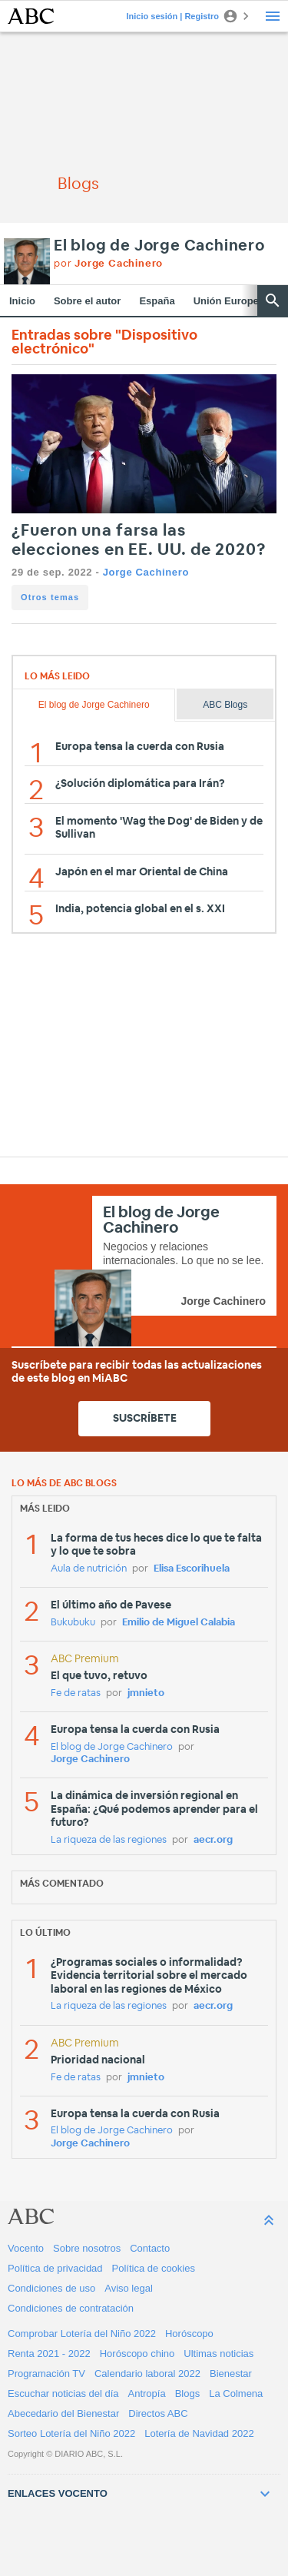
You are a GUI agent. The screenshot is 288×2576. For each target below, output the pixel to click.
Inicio (22, 301)
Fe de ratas (76, 1693)
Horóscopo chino (137, 2353)
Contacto (150, 2248)
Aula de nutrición (89, 1569)
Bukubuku (73, 1623)
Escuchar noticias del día (63, 2393)
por (108, 264)
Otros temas (50, 597)
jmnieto (145, 1693)
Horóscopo (189, 2333)
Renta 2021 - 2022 (49, 2353)
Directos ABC (157, 2413)
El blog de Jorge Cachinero (159, 246)
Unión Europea (229, 301)
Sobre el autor (87, 301)
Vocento (26, 2248)
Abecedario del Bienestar (63, 2413)
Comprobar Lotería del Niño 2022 (82, 2333)
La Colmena (236, 2393)
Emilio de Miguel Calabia (178, 1623)
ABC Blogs (225, 704)
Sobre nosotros (87, 2248)
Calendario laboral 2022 (147, 2373)
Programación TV (46, 2373)
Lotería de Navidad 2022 (198, 2433)
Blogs (187, 2393)
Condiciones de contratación (71, 2308)
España (156, 301)
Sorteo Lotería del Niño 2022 (71, 2433)
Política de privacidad (55, 2268)
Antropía (147, 2393)
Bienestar (231, 2373)
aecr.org (213, 1840)
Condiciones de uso (51, 2288)
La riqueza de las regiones (109, 1840)
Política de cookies (153, 2268)
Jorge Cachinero (146, 572)
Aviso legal (128, 2288)
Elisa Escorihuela (192, 1569)
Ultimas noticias (218, 2353)
